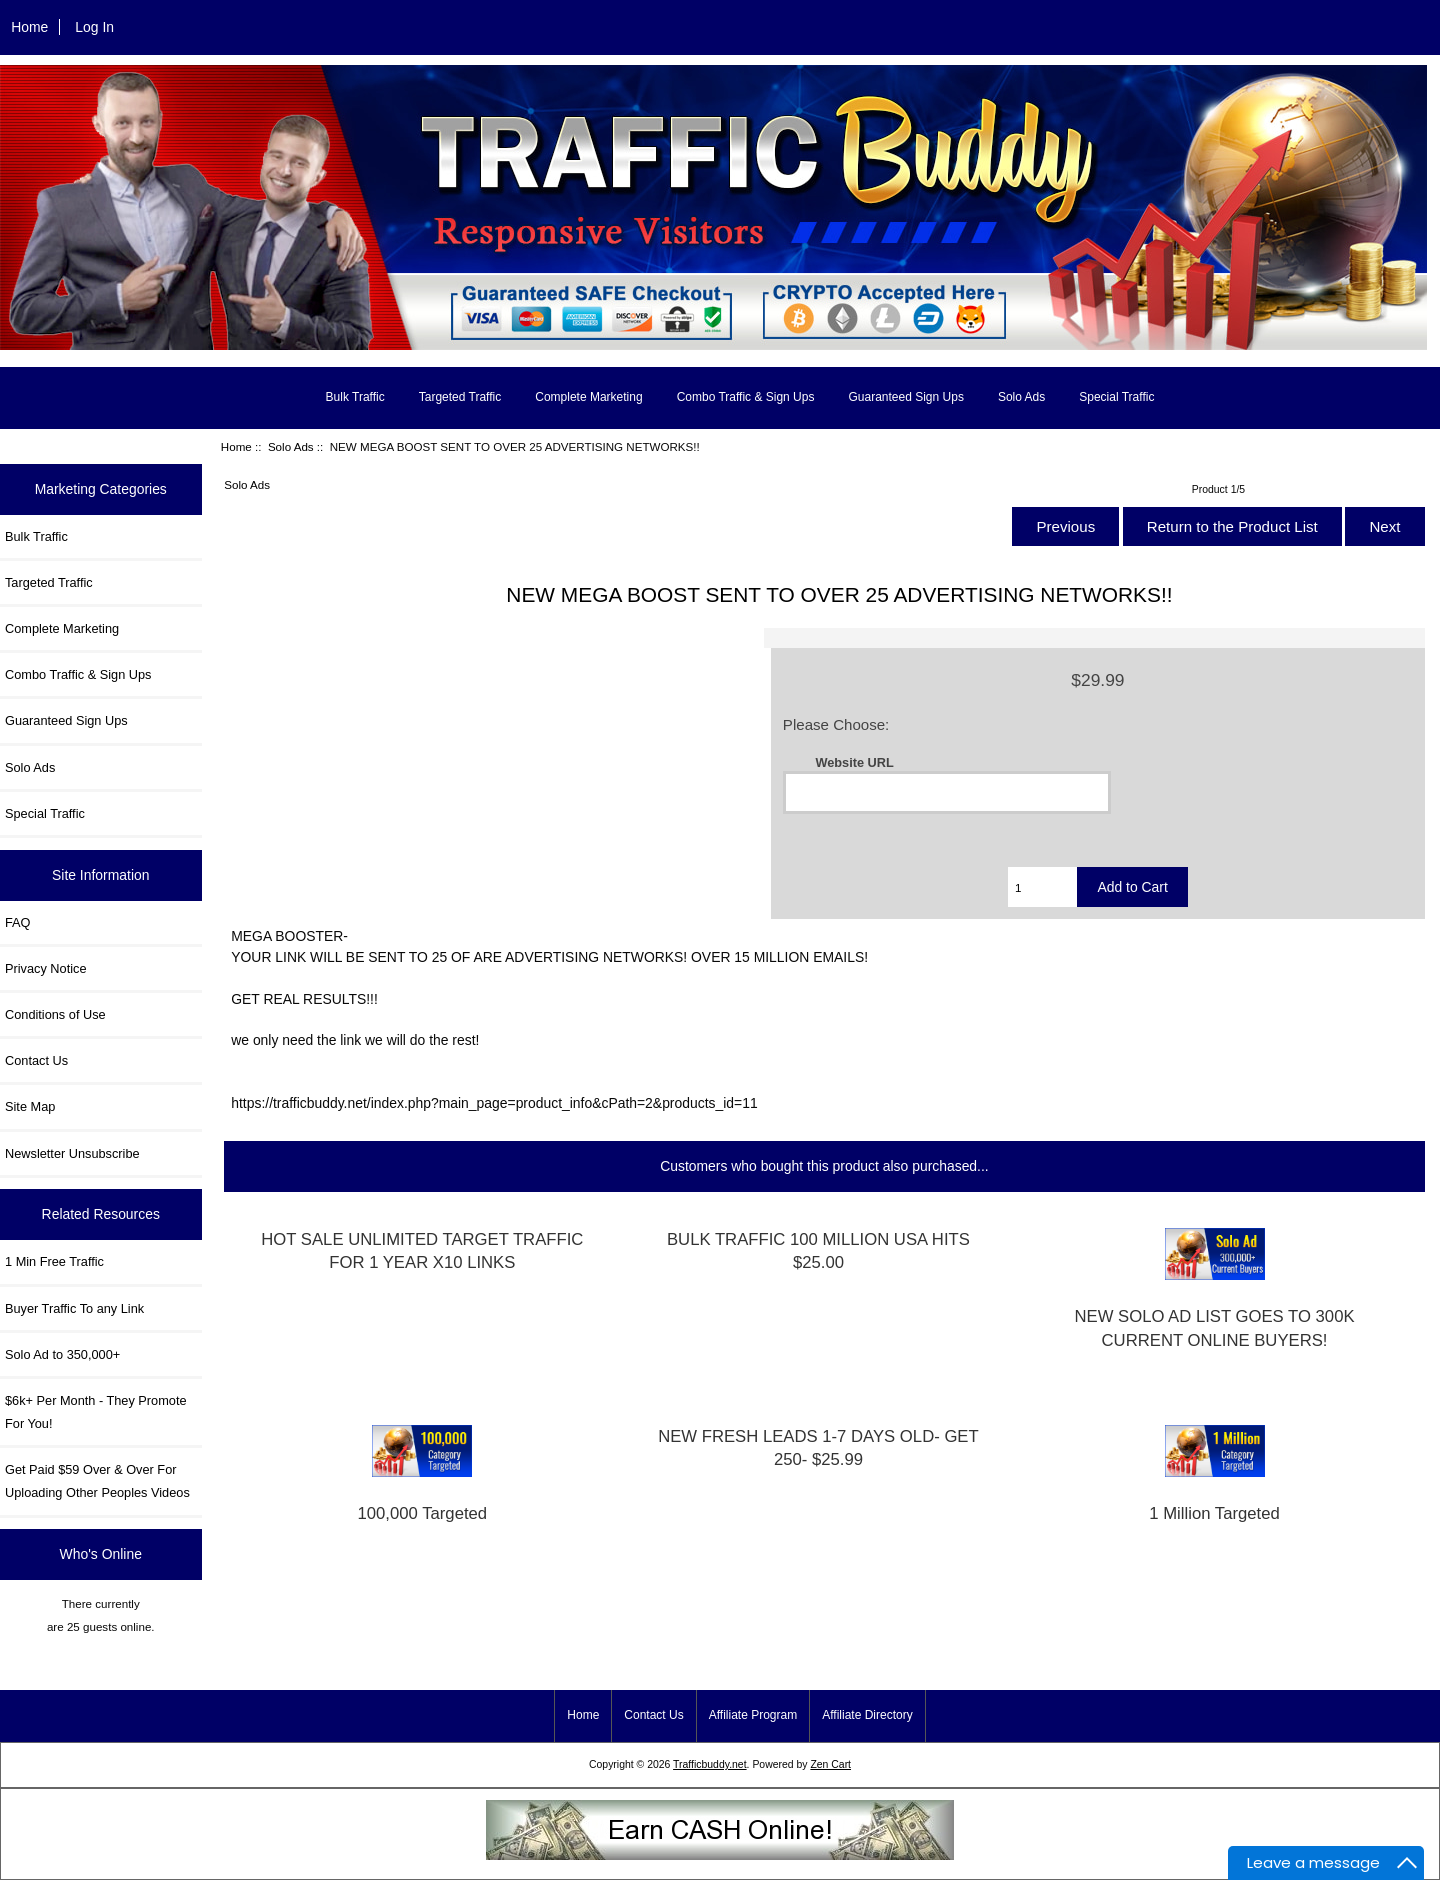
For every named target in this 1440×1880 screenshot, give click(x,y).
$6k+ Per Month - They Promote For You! (96, 1412)
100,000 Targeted (423, 1513)
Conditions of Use (55, 1014)
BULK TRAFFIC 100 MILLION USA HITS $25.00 (818, 1251)
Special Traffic (1116, 397)
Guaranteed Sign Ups (905, 397)
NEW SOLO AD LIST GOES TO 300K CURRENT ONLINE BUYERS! (1214, 1328)
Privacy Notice (45, 968)
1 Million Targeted (1214, 1513)
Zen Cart (830, 1764)
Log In (94, 27)
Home (29, 27)
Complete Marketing (588, 397)
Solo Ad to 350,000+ (62, 1354)
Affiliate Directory (867, 1715)
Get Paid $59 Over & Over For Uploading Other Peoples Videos (97, 1481)
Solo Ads (291, 446)
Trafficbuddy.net (710, 1764)
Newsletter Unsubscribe (72, 1153)
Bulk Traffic (355, 397)
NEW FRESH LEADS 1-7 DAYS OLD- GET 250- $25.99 (818, 1448)
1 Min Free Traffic (54, 1261)
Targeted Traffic (460, 397)
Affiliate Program (753, 1715)
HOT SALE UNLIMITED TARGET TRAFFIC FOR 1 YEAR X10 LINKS (422, 1251)
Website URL (854, 761)
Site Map (30, 1106)
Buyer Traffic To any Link (74, 1308)
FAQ (18, 922)
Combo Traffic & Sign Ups (746, 397)
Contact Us (36, 1060)
